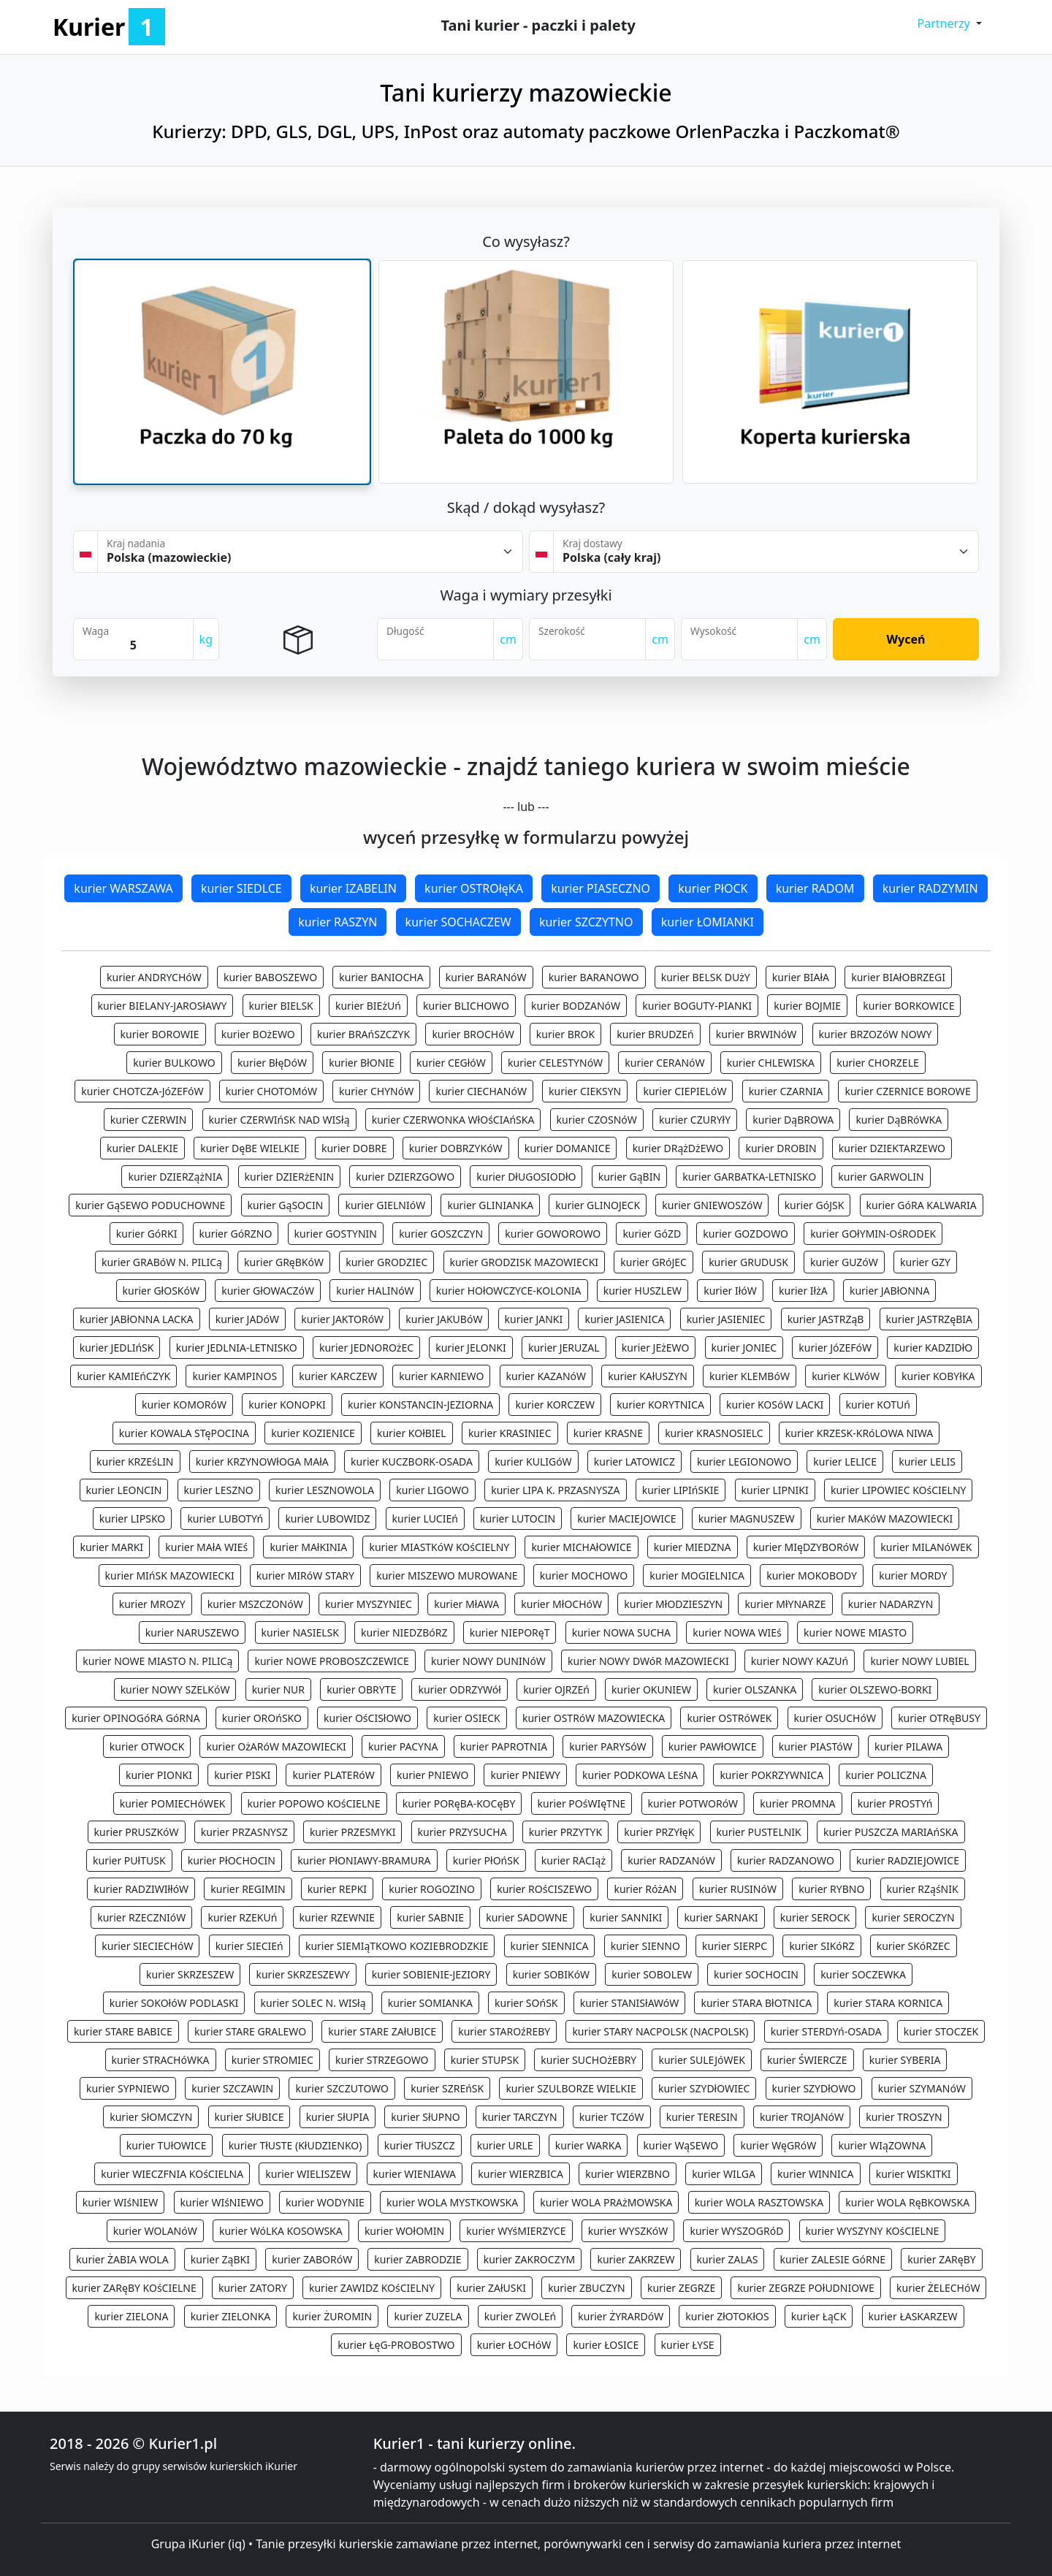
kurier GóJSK (815, 1205)
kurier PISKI (242, 1775)
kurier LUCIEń (425, 1518)
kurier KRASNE (608, 1433)
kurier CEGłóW (451, 1063)
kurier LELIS (927, 1461)
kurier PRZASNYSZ (244, 1832)
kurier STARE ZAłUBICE (382, 2031)
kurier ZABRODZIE (417, 2259)
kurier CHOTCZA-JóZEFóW (142, 1091)
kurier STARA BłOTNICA (756, 2003)
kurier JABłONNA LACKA (137, 1319)
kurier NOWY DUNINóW (488, 1661)
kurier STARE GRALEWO (250, 2031)
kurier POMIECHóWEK (173, 1803)
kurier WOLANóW (155, 2231)
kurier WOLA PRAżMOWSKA (606, 2202)
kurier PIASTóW (816, 1746)
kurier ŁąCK (819, 2316)
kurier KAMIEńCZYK (123, 1376)
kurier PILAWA (908, 1746)
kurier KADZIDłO (932, 1347)
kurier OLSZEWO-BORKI (874, 1689)
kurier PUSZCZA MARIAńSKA (890, 1832)
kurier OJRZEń (556, 1689)
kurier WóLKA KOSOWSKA (281, 2231)
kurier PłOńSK (486, 1860)
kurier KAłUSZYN (647, 1376)
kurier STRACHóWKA (161, 2060)
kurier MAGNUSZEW (746, 1518)
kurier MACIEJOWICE (626, 1518)
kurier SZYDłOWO (814, 2088)
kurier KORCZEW (555, 1404)
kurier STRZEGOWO (382, 2060)
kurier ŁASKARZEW (913, 2316)
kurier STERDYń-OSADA (826, 2031)
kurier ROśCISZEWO (544, 1889)
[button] (949, 23)
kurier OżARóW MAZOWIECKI (276, 1746)
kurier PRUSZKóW (136, 1832)
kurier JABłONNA (889, 1290)
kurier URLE (505, 2145)
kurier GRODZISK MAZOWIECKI (524, 1262)
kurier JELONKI (470, 1347)
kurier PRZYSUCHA (462, 1832)
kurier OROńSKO (262, 1718)
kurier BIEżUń (368, 1006)
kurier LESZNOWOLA (324, 1490)
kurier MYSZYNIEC (368, 1604)
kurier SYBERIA (905, 2060)
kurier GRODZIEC (386, 1262)
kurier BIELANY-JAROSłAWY (162, 1006)
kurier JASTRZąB (826, 1319)
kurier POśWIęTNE (582, 1803)
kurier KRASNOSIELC (714, 1433)
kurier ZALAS (727, 2259)
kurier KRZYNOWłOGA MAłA (262, 1461)
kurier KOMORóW (184, 1404)
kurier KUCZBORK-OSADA (412, 1461)
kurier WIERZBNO (627, 2174)
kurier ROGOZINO (432, 1889)
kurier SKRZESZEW (190, 1974)
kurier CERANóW (664, 1063)
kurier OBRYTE (361, 1689)
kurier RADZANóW (671, 1860)
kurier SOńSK (526, 2003)
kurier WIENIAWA (415, 2174)
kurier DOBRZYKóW (456, 1148)
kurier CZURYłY (695, 1120)
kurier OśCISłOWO (367, 1718)
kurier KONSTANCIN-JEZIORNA (420, 1404)
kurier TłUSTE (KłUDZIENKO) (295, 2145)
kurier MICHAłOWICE (581, 1547)
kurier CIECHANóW (481, 1091)
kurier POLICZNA (885, 1775)
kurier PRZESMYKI (353, 1832)
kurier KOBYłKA (938, 1376)
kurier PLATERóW (333, 1775)
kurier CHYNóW (376, 1091)
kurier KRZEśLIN (134, 1461)
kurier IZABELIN (353, 888)
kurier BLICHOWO (466, 1006)
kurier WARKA (588, 2145)
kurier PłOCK (712, 888)
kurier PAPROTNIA (503, 1746)
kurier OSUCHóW (835, 1718)
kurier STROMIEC (272, 2060)
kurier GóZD (651, 1234)
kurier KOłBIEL (411, 1433)
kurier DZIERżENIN (290, 1177)
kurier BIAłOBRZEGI (898, 977)
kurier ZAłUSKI (491, 2288)
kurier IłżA (803, 1290)
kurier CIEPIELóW (684, 1091)
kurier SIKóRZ (821, 1946)
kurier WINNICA (815, 2174)
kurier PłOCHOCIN (231, 1860)
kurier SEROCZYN (913, 1917)
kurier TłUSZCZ (419, 2145)
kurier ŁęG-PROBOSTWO (396, 2345)
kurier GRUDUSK (748, 1262)
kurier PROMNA (797, 1803)
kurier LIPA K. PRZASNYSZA (555, 1490)
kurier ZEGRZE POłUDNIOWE (805, 2288)
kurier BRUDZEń (655, 1034)
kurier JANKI (534, 1319)
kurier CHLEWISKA (771, 1063)
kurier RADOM (815, 888)
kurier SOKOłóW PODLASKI (174, 2003)
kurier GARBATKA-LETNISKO (749, 1177)
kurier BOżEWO (258, 1034)
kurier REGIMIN (247, 1889)
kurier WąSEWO (681, 2145)
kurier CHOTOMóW (271, 1091)
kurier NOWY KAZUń (799, 1661)
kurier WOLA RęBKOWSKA (907, 2202)
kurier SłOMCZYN (151, 2117)
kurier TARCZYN (519, 2117)
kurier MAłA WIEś (206, 1547)
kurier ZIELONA (131, 2316)
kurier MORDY (913, 1575)
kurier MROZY (152, 1604)
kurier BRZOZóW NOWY (875, 1034)
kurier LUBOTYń (225, 1518)
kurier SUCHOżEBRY (588, 2060)
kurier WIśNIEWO (222, 2202)
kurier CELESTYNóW (555, 1063)
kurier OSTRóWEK (729, 1718)
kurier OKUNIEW (651, 1689)
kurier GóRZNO (235, 1234)
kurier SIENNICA (550, 1946)
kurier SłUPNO (425, 2117)
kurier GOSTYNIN (335, 1234)
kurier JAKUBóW (443, 1319)
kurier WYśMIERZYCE (515, 2231)
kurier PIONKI (159, 1775)
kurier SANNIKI (626, 1917)
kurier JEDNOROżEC (366, 1347)
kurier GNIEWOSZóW (712, 1205)
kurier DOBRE (354, 1148)
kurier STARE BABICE (123, 2031)
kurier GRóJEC (653, 1262)
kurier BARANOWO (594, 977)
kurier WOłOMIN (404, 2231)
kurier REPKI (337, 1889)
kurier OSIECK (466, 1718)
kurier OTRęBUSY (939, 1718)
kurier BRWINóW (756, 1034)
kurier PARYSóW (607, 1746)
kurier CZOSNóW (597, 1120)
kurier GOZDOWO (745, 1234)
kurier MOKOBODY (811, 1575)
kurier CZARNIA (786, 1091)
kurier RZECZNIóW (141, 1917)
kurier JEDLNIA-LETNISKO (236, 1347)
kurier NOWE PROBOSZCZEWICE (331, 1661)
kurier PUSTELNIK (759, 1832)
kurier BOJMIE (807, 1006)
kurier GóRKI (147, 1234)
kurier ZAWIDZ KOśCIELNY (372, 2288)
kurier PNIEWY (525, 1775)
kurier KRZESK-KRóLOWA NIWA (859, 1433)
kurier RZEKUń (242, 1917)
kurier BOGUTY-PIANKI (697, 1006)
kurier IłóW (730, 1290)
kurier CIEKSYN (585, 1091)
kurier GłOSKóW (161, 1290)
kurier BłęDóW (272, 1063)
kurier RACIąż (573, 1860)
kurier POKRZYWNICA (771, 1775)
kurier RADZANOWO (785, 1860)
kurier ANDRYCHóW (154, 977)
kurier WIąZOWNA (882, 2145)
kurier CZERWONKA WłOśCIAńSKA (453, 1120)
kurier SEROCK (815, 1917)
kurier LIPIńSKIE (681, 1490)
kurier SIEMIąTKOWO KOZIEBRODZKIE (397, 1946)
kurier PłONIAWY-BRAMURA (363, 1860)
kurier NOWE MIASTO (855, 1632)
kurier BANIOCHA (381, 977)
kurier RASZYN (337, 922)
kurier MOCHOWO (584, 1575)
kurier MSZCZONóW (255, 1604)
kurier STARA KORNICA (888, 2003)
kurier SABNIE (430, 1917)
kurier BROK (565, 1034)
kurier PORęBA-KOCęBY (459, 1803)
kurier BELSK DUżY (705, 977)
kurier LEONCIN (124, 1490)
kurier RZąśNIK (922, 1889)
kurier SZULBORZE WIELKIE (571, 2088)
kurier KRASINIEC (510, 1433)
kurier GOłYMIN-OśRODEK (873, 1234)
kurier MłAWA (466, 1604)
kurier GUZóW (844, 1262)
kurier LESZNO (219, 1490)
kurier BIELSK (281, 1006)
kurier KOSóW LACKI (774, 1404)
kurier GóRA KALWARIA (921, 1205)
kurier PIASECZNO (600, 888)
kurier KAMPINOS (234, 1376)
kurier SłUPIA (338, 2117)
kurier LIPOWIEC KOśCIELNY (899, 1490)
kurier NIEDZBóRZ (404, 1632)
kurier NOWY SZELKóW (175, 1689)
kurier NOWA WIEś (737, 1632)
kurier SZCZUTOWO (342, 2088)
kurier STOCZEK (941, 2031)
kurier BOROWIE (160, 1034)
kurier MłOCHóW (561, 1604)
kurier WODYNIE (325, 2202)
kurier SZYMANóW (922, 2088)
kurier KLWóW (846, 1376)
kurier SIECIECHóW (147, 1946)
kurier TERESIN (702, 2117)
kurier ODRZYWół (459, 1689)
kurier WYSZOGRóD (736, 2231)
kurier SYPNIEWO (127, 2088)
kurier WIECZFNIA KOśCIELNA (172, 2174)
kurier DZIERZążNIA (175, 1177)
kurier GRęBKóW (284, 1262)
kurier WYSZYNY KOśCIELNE (872, 2231)
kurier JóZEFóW (835, 1347)
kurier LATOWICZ (634, 1461)
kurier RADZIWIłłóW (141, 1889)
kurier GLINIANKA (490, 1205)
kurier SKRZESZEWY (302, 1974)
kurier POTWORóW (693, 1803)
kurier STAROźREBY (504, 2031)
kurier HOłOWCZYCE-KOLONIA (509, 1290)
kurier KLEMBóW (749, 1376)
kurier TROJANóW (802, 2117)
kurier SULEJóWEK (701, 2060)
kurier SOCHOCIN (756, 1974)
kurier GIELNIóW (385, 1205)
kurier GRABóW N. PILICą (162, 1262)
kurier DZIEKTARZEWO (892, 1148)
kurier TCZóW (611, 2117)
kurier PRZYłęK (659, 1832)
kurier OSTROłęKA (473, 888)
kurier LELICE (845, 1461)
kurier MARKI (111, 1547)
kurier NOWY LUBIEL (919, 1661)
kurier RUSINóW (738, 1889)
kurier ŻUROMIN (332, 2316)
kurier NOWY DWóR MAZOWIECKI (648, 1661)
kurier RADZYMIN (930, 888)
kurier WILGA (723, 2174)
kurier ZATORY (252, 2288)
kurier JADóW (247, 1319)
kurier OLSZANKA (754, 1689)
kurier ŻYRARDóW (620, 2316)
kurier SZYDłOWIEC (704, 2088)
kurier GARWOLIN (880, 1177)
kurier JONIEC (744, 1347)
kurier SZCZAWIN (232, 2088)
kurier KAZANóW (546, 1376)
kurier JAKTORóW (342, 1319)
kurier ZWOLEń (520, 2316)
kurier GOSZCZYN (441, 1234)
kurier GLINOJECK (597, 1205)
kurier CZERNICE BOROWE (907, 1091)
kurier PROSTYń (895, 1803)
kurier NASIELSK (300, 1632)
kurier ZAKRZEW (635, 2259)
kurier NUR (278, 1689)
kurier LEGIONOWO (744, 1461)
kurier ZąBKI (220, 2259)
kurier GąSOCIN (286, 1205)
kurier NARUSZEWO (192, 1632)
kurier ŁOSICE (606, 2345)
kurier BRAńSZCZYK (363, 1034)
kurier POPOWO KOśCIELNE (314, 1803)
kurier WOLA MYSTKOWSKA (452, 2202)
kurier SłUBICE (249, 2117)
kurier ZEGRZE (681, 2288)
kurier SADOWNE (527, 1917)
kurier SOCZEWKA (863, 1974)
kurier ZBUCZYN (586, 2288)
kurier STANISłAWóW (629, 2003)
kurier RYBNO (831, 1889)
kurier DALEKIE (142, 1148)
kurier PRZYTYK (565, 1832)
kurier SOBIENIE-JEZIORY (431, 1974)
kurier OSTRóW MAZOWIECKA (593, 1718)
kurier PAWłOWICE (712, 1746)
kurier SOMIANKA (430, 2003)
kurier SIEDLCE (241, 888)
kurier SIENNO (645, 1946)
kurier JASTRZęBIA (929, 1319)
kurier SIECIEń (249, 1946)
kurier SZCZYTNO (586, 922)
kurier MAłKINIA (308, 1547)
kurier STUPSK (485, 2060)
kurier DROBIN (780, 1148)
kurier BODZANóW (575, 1006)
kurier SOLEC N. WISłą (313, 2003)
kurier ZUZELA (428, 2316)
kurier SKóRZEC (913, 1946)
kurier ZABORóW (312, 2259)
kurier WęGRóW (778, 2145)
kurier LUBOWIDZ (327, 1518)
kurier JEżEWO (656, 1347)
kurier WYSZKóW (628, 2231)
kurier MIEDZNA (692, 1547)
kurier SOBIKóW (551, 1974)
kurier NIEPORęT (510, 1632)
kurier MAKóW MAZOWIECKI (885, 1518)
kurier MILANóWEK (926, 1547)
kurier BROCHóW (473, 1034)
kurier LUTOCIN (517, 1518)
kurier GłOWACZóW (267, 1290)
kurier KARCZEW (338, 1376)
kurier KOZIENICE (313, 1433)
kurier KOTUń (878, 1404)
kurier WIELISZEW (308, 2174)
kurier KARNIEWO (441, 1376)
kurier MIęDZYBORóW (805, 1547)
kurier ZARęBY (941, 2259)
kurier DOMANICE (568, 1148)
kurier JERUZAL (564, 1347)
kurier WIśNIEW (121, 2202)
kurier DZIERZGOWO (405, 1177)
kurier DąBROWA (793, 1120)
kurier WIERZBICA (520, 2174)
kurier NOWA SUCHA (621, 1632)
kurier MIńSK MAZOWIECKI (170, 1575)
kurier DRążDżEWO (678, 1148)
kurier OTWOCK (147, 1746)
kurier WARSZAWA (123, 888)
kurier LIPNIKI (775, 1490)
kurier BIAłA (800, 977)
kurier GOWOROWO (553, 1234)
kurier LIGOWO (432, 1490)
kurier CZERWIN (148, 1120)
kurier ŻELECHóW (938, 2288)
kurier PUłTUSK (129, 1860)
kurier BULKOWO (174, 1063)
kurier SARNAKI (721, 1917)
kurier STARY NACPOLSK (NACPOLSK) (660, 2031)
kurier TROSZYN (904, 2117)
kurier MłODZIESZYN (673, 1604)
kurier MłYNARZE (785, 1604)
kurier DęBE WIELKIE (250, 1148)
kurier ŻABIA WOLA (122, 2259)
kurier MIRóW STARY (305, 1575)
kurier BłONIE (361, 1063)
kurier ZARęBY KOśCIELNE (134, 2288)
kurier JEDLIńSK (117, 1347)
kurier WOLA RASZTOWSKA (759, 2202)
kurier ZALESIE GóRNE (833, 2259)
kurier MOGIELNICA (696, 1575)
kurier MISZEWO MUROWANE (446, 1575)
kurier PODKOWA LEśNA (640, 1775)
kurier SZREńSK (447, 2088)
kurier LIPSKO (132, 1518)
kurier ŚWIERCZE (807, 2060)
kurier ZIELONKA (231, 2316)
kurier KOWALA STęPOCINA (184, 1433)
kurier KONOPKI (287, 1404)
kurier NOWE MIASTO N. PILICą (157, 1661)
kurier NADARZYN (891, 1604)
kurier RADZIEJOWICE (907, 1860)
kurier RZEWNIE (338, 1917)
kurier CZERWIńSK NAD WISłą (279, 1120)
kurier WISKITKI (913, 2174)
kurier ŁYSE (687, 2345)
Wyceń (906, 639)
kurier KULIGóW (533, 1461)
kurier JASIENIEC (726, 1319)
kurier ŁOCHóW (514, 2345)
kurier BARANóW (486, 977)
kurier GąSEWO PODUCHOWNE (150, 1205)
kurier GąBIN (629, 1177)
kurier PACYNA (403, 1746)
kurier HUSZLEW (642, 1290)
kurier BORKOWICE (908, 1006)
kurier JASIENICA (624, 1319)
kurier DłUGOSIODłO (526, 1177)
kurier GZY (925, 1262)
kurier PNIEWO (432, 1775)
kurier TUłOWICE (166, 2145)
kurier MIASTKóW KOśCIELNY (439, 1547)
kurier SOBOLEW (651, 1974)
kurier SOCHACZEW (458, 922)
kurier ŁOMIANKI (707, 922)
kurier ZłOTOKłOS (727, 2316)
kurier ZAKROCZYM (530, 2259)
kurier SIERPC (734, 1946)
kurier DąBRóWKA (898, 1120)
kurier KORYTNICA (660, 1404)
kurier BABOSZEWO (270, 977)
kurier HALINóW (374, 1290)
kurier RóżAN (645, 1889)
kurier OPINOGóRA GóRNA (135, 1718)
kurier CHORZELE (877, 1063)
